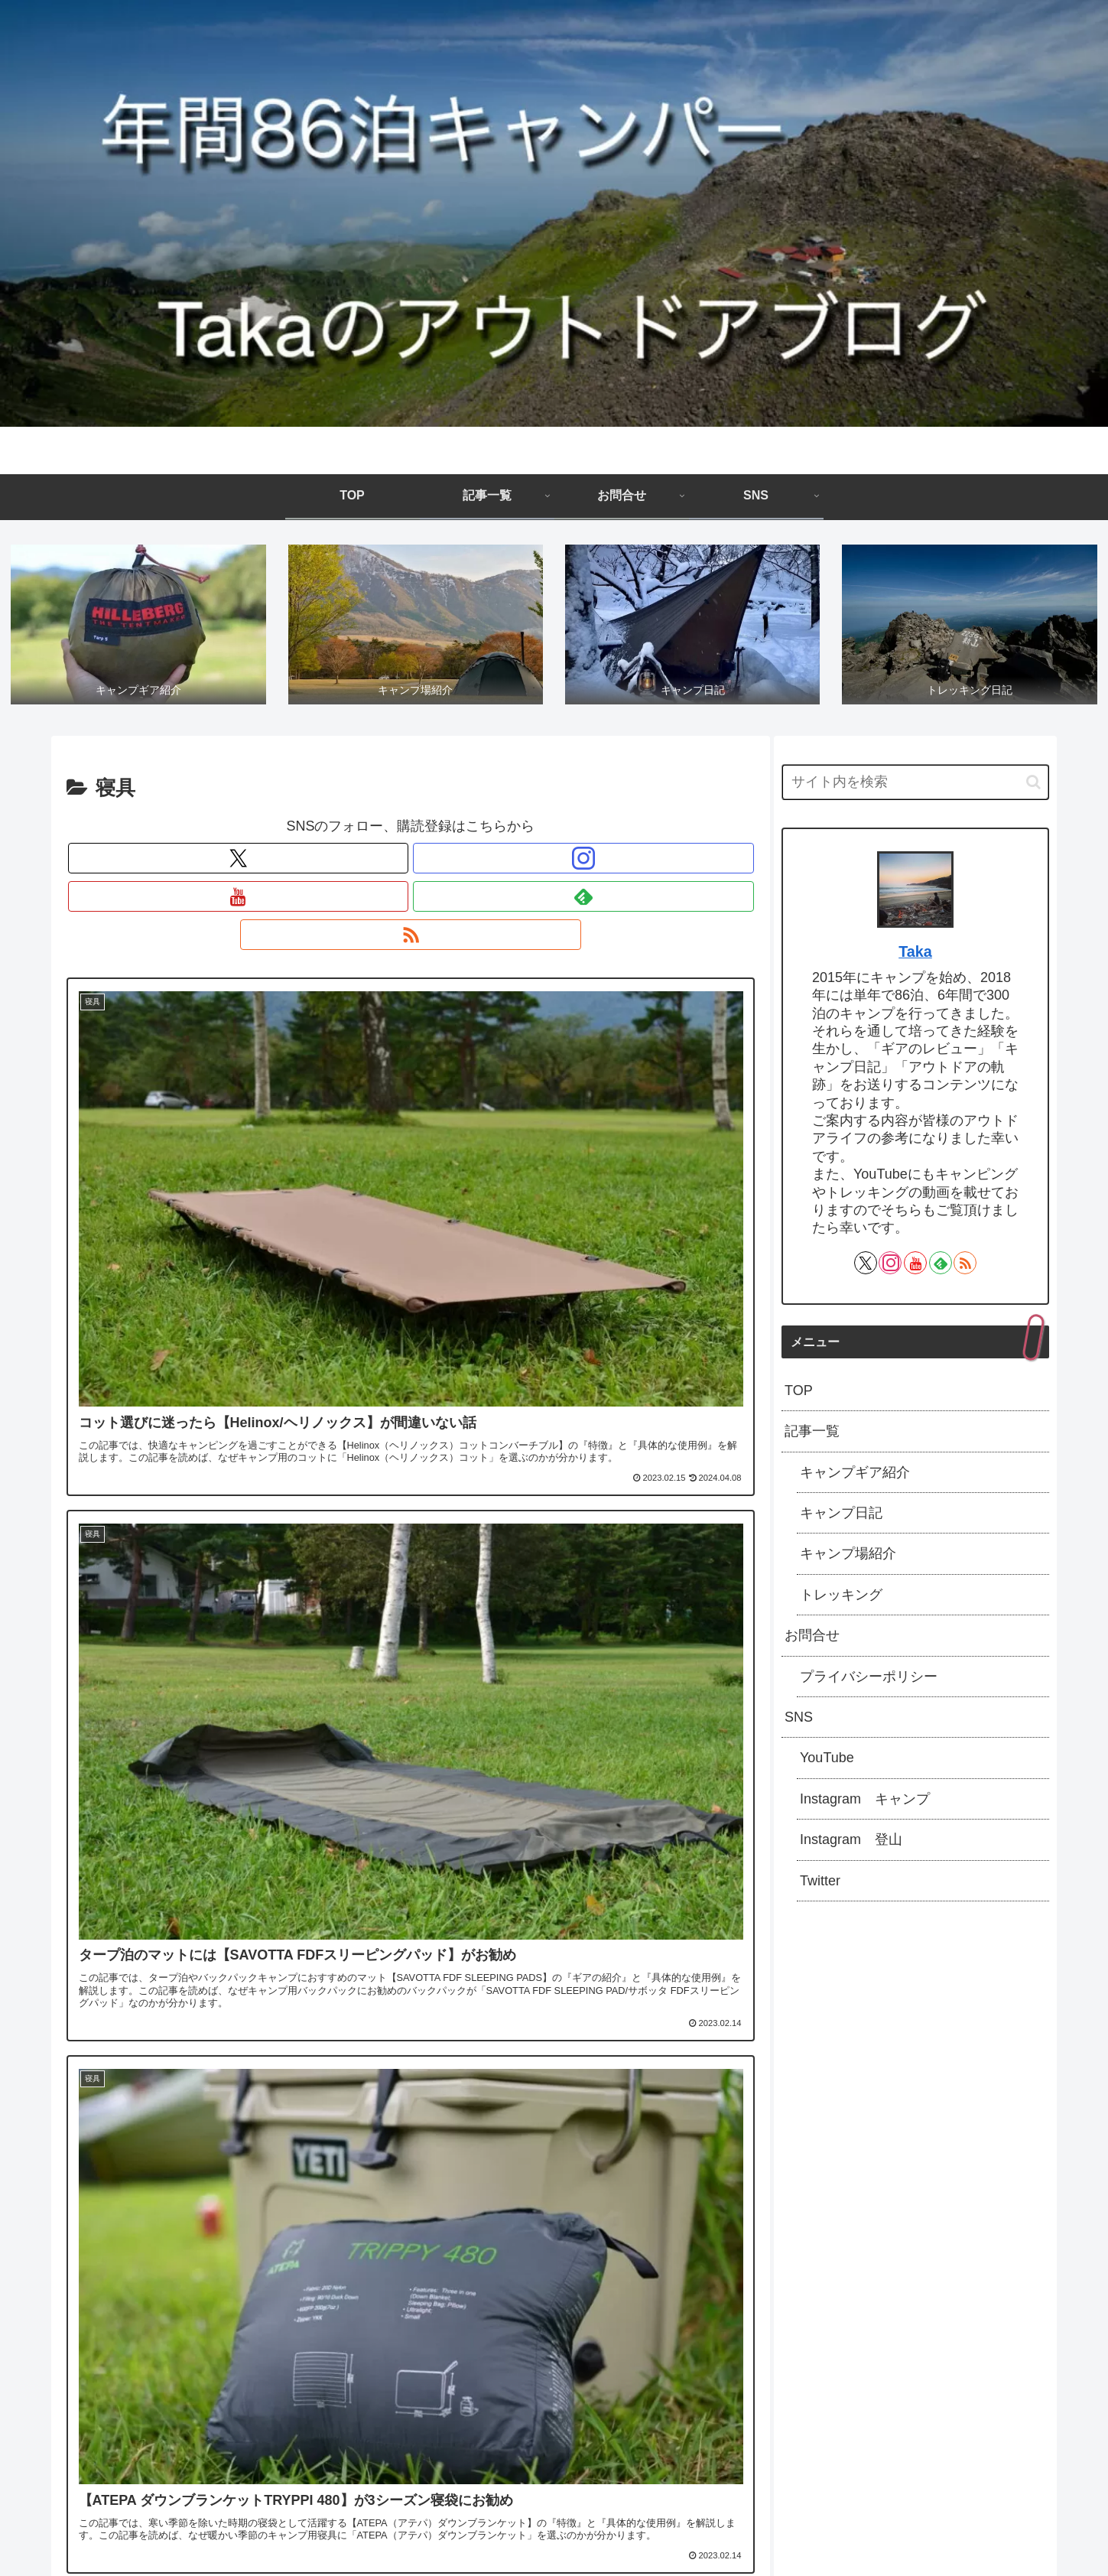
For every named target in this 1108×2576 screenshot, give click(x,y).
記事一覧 (812, 1436)
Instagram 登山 (851, 1844)
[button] (1033, 787)
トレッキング (841, 1600)
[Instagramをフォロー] (375, 863)
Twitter (820, 1885)
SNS (799, 1722)
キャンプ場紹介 (848, 1558)
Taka (915, 956)
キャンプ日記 (841, 1518)
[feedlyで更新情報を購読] (446, 863)
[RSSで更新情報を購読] (481, 863)
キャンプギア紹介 (855, 1477)
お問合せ (812, 1640)
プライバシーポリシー (868, 1681)
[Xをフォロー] (340, 863)
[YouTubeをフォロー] (410, 863)
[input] (915, 787)
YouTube (827, 1763)
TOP (799, 1395)
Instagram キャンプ (865, 1804)
